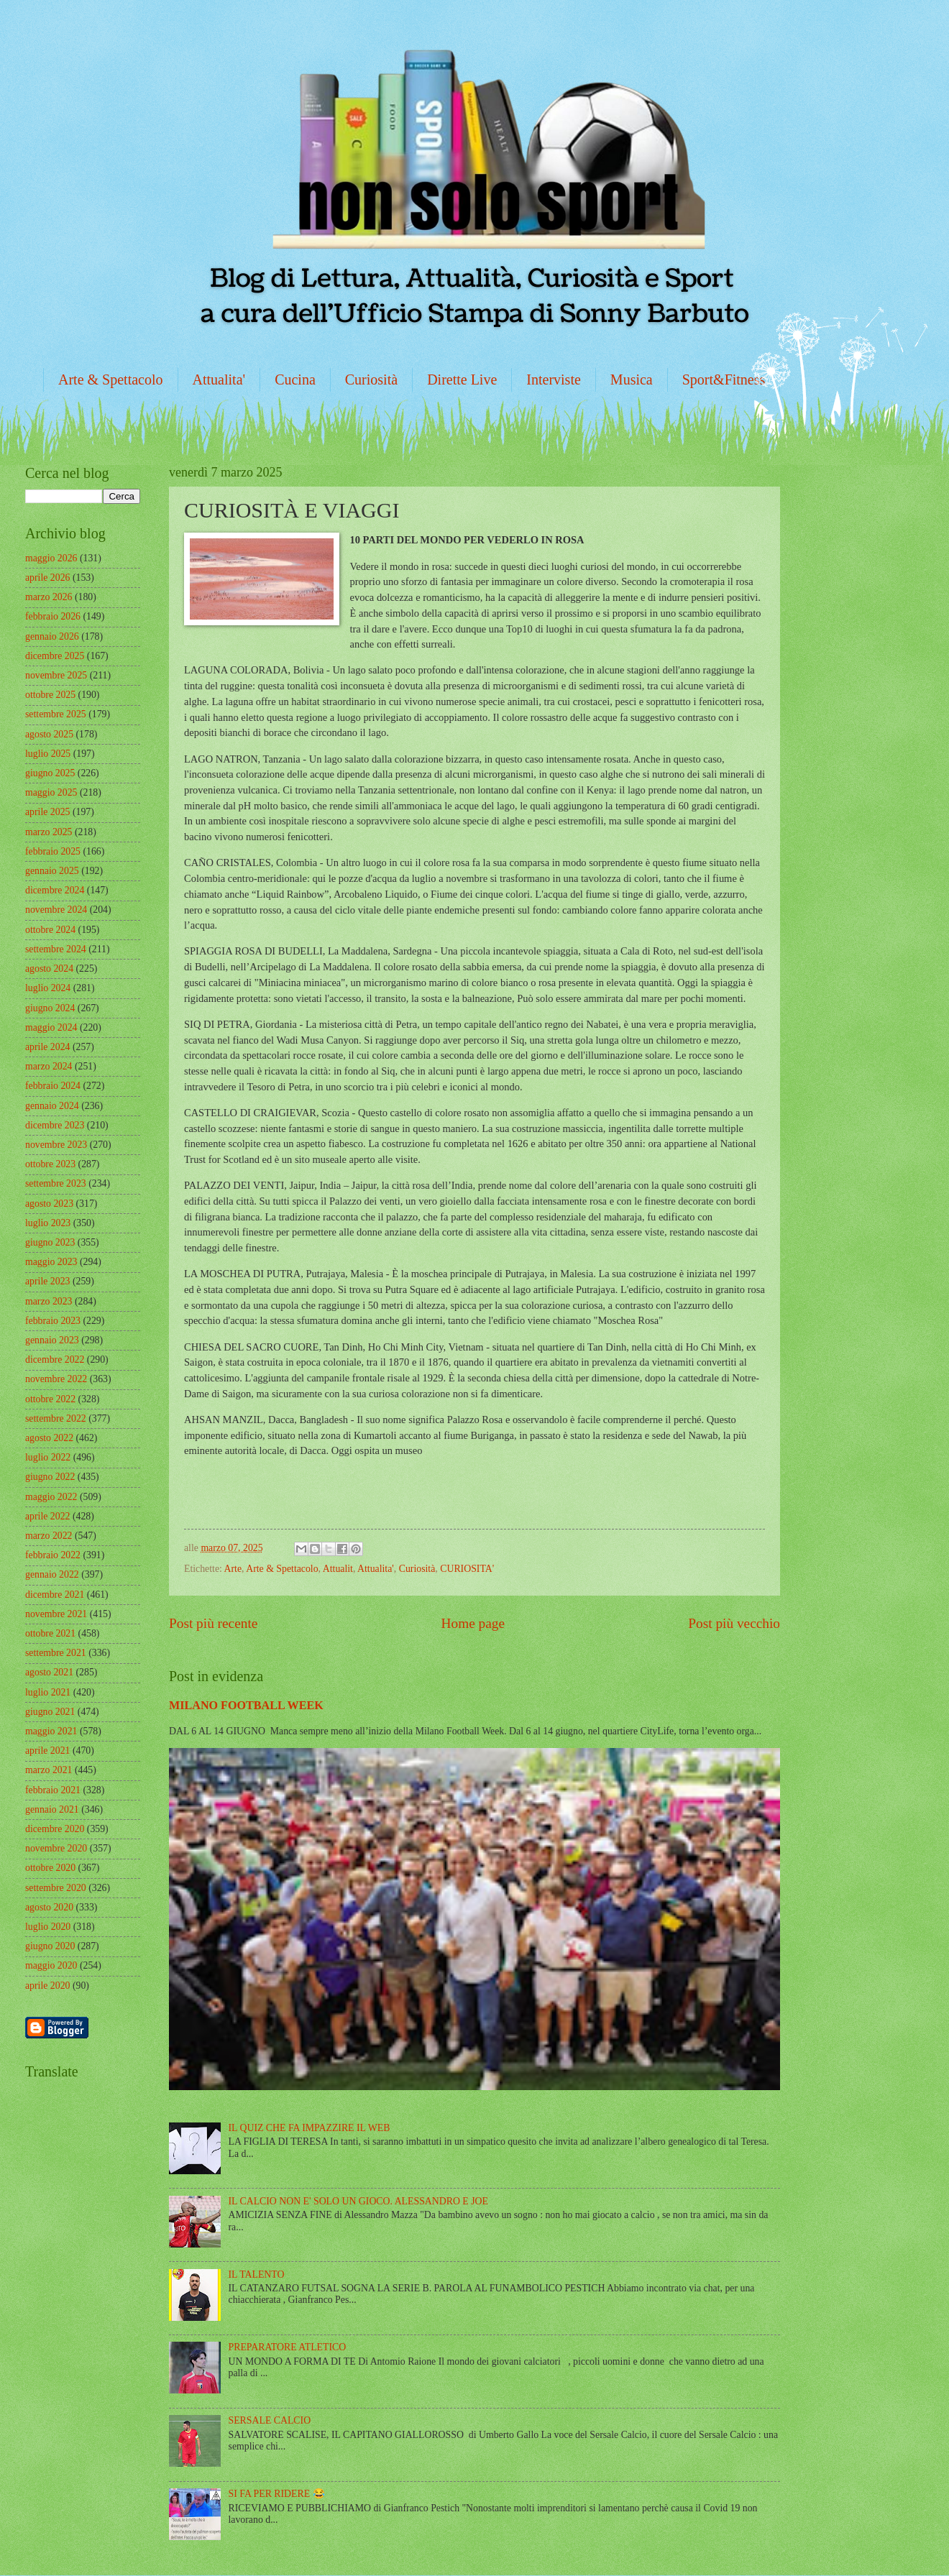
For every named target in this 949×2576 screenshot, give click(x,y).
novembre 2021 (56, 1614)
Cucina (295, 379)
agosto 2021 (49, 1672)
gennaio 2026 (52, 636)
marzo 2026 (49, 597)
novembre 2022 (56, 1379)
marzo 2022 (49, 1535)
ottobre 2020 (50, 1867)
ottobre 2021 (50, 1633)
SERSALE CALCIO (270, 2420)
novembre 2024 (56, 909)
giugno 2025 (50, 773)
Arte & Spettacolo (110, 379)
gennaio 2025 (52, 870)
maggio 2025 (51, 792)
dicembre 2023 (54, 1125)
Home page (473, 1623)
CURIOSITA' (467, 1568)
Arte (233, 1568)
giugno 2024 (50, 1008)
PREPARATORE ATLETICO (288, 2347)
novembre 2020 (56, 1848)
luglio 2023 (47, 1223)
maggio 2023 (51, 1261)
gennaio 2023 (52, 1340)
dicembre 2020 (54, 1828)
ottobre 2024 (50, 929)
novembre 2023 (56, 1144)
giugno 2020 (50, 1946)
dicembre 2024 (54, 890)
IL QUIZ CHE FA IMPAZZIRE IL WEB (309, 2127)
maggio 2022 (51, 1496)
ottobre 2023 (50, 1164)
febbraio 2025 (53, 851)
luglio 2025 (47, 753)
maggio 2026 (51, 558)
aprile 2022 (47, 1516)
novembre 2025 (56, 675)
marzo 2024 (49, 1066)
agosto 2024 (49, 968)
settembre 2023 (55, 1183)
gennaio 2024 (52, 1105)
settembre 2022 (55, 1418)
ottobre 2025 (50, 694)
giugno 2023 (50, 1242)
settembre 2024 (55, 949)
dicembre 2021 (54, 1594)
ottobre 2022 (50, 1399)
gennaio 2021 (52, 1809)
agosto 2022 (49, 1437)
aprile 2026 (47, 577)
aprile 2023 (47, 1281)
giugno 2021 (50, 1711)
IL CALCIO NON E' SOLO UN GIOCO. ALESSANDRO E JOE (358, 2201)
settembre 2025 (55, 714)
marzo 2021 (49, 1770)
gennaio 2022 (52, 1574)
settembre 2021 (55, 1652)
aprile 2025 (47, 811)
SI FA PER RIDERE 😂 (277, 2493)
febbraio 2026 (53, 616)
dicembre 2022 (54, 1359)
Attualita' (219, 379)
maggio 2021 (51, 1731)
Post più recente (213, 1623)
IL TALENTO (257, 2274)
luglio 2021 (47, 1692)
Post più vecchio (734, 1623)
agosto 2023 (49, 1203)
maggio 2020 (51, 1965)
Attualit (338, 1568)
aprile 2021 (47, 1750)
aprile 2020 (47, 1985)
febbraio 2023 (53, 1320)
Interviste (553, 379)
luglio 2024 (47, 988)
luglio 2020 (47, 1926)
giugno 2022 (50, 1476)
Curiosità (371, 379)
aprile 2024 (47, 1046)
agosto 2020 (49, 1907)
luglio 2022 (47, 1457)
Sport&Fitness (724, 379)
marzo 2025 (49, 832)
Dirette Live (462, 379)
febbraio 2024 (53, 1085)
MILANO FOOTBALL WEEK (246, 1705)
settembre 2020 (55, 1887)
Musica (631, 379)
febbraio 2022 (53, 1555)
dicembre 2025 (54, 655)
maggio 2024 (51, 1027)
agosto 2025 (49, 734)
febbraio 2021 (53, 1790)
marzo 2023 (49, 1301)
